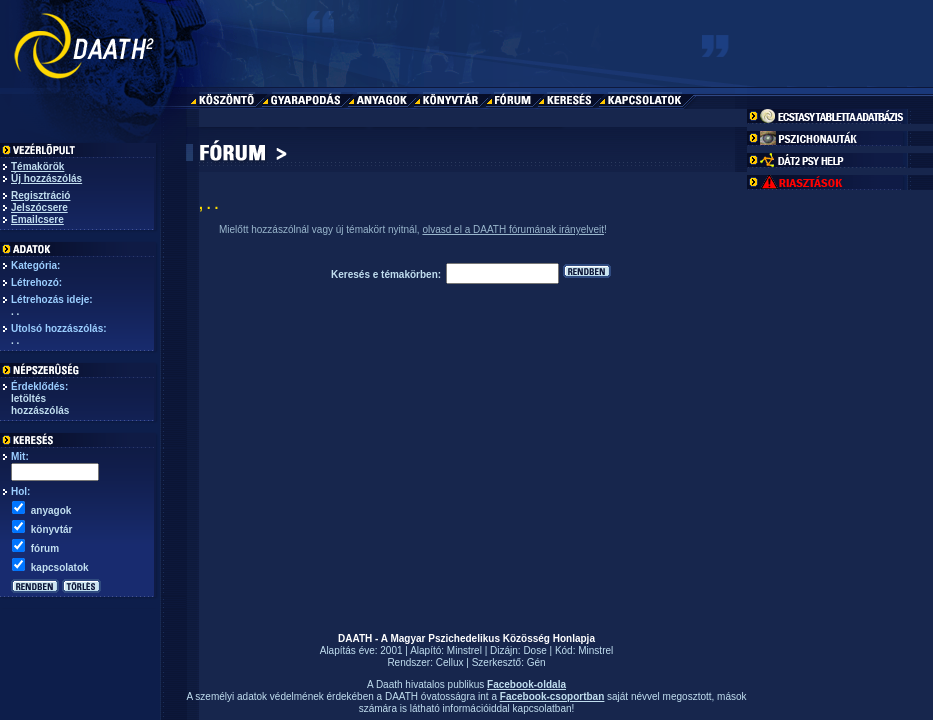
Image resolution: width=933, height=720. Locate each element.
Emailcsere (37, 219)
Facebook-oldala (526, 684)
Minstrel (464, 650)
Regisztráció (40, 195)
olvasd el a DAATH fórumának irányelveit (513, 229)
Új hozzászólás (46, 178)
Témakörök (37, 166)
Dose (534, 650)
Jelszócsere (39, 207)
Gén (536, 662)
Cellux (450, 662)
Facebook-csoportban (552, 696)
